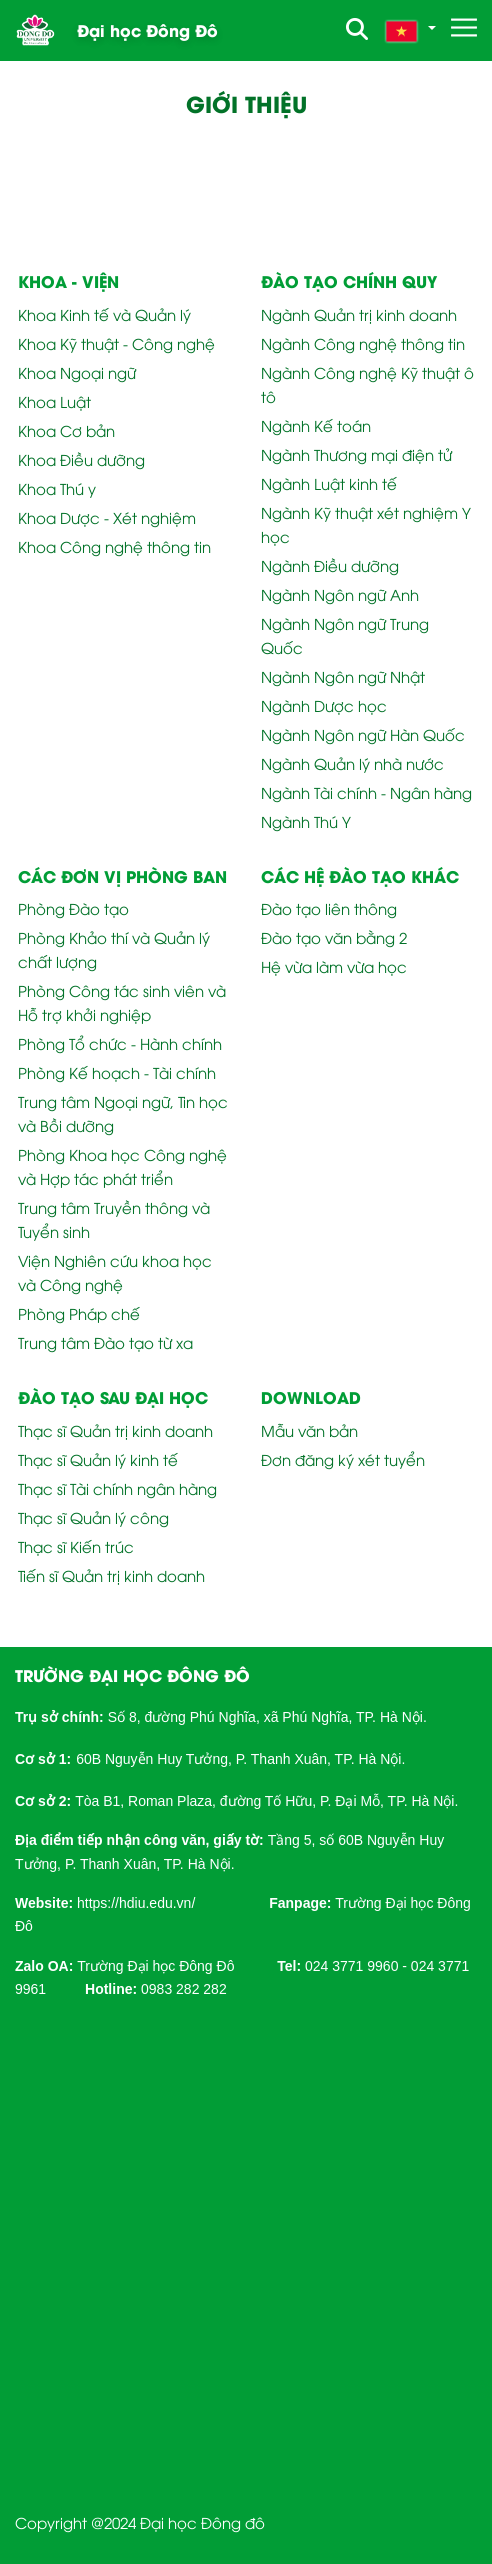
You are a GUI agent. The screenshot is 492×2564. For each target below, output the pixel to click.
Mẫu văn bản (309, 1430)
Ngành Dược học (324, 705)
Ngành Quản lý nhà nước (352, 763)
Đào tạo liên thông (329, 908)
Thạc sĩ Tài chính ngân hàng (117, 1488)
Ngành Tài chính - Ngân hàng (366, 792)
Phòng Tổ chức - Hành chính (120, 1043)
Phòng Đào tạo (73, 908)
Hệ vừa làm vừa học (334, 966)
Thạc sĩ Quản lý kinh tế (98, 1459)
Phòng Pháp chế (79, 1313)
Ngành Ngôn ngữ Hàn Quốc (363, 734)
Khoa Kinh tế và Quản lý (104, 314)
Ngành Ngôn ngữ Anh (340, 594)
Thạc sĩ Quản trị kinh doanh (115, 1430)
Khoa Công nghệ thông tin (114, 546)
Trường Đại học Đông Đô (155, 1966)
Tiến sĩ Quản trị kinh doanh (111, 1575)
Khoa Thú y (57, 488)
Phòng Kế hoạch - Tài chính (117, 1072)
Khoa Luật (54, 401)
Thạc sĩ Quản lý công (93, 1517)
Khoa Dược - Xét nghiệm (107, 517)
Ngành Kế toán (316, 425)
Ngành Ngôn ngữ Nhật (343, 676)
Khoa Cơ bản (66, 430)
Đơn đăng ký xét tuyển (343, 1459)
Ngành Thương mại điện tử (356, 454)
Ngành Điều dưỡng (330, 565)
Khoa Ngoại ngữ (77, 372)
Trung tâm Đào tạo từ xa (105, 1342)
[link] (136, 1901)
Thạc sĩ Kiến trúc (76, 1546)
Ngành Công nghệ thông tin (363, 343)
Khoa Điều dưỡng (81, 459)
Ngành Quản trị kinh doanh (359, 314)
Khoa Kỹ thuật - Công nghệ (116, 343)
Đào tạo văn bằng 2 (334, 937)
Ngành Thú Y (306, 821)
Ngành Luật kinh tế (329, 483)
